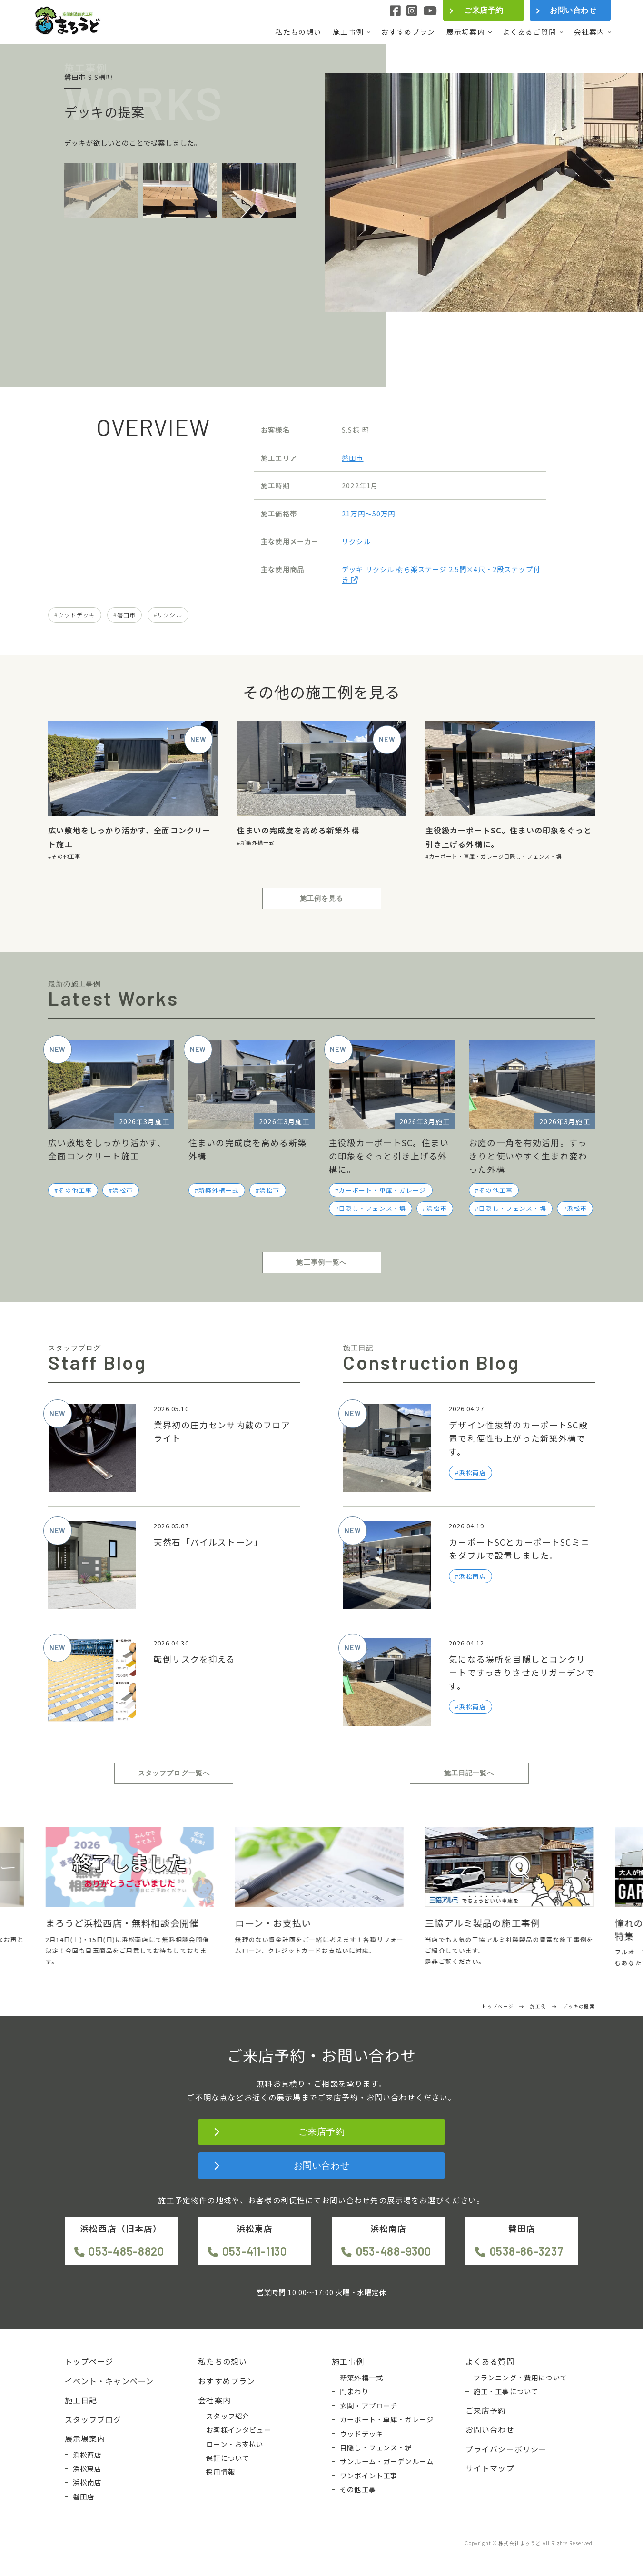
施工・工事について (506, 2391)
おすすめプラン (408, 32)
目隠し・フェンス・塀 (533, 856)
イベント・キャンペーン (109, 2381)
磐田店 (83, 2496)
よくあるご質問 (529, 32)
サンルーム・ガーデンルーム (387, 2461)
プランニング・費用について (520, 2377)
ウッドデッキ (76, 615)
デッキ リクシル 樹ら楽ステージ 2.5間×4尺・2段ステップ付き (441, 574)
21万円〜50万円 (368, 513)
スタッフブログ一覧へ (174, 1773)
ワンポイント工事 (368, 2475)
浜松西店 (87, 2454)
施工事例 (348, 32)
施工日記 (81, 2400)
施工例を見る (321, 898)
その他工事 (65, 856)
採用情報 (220, 2471)
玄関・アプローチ (368, 2405)
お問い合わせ (573, 10)
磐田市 (352, 458)
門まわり (354, 2391)
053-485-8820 (126, 2251)
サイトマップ (489, 2468)
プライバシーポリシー (506, 2449)
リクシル (356, 541)
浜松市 (122, 1190)
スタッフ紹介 (227, 2416)
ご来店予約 (483, 10)
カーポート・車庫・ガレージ (466, 856)
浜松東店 (87, 2468)
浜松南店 (87, 2482)
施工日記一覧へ (469, 1773)
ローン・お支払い (234, 2444)
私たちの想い (298, 32)
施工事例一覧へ (321, 1262)
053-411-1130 (254, 2251)
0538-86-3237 (527, 2251)
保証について (227, 2458)
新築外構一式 (257, 842)
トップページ (89, 2361)
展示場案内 (465, 32)
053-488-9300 (393, 2251)
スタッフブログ (93, 2419)
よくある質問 (489, 2361)
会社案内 (589, 32)
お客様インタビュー (238, 2430)
